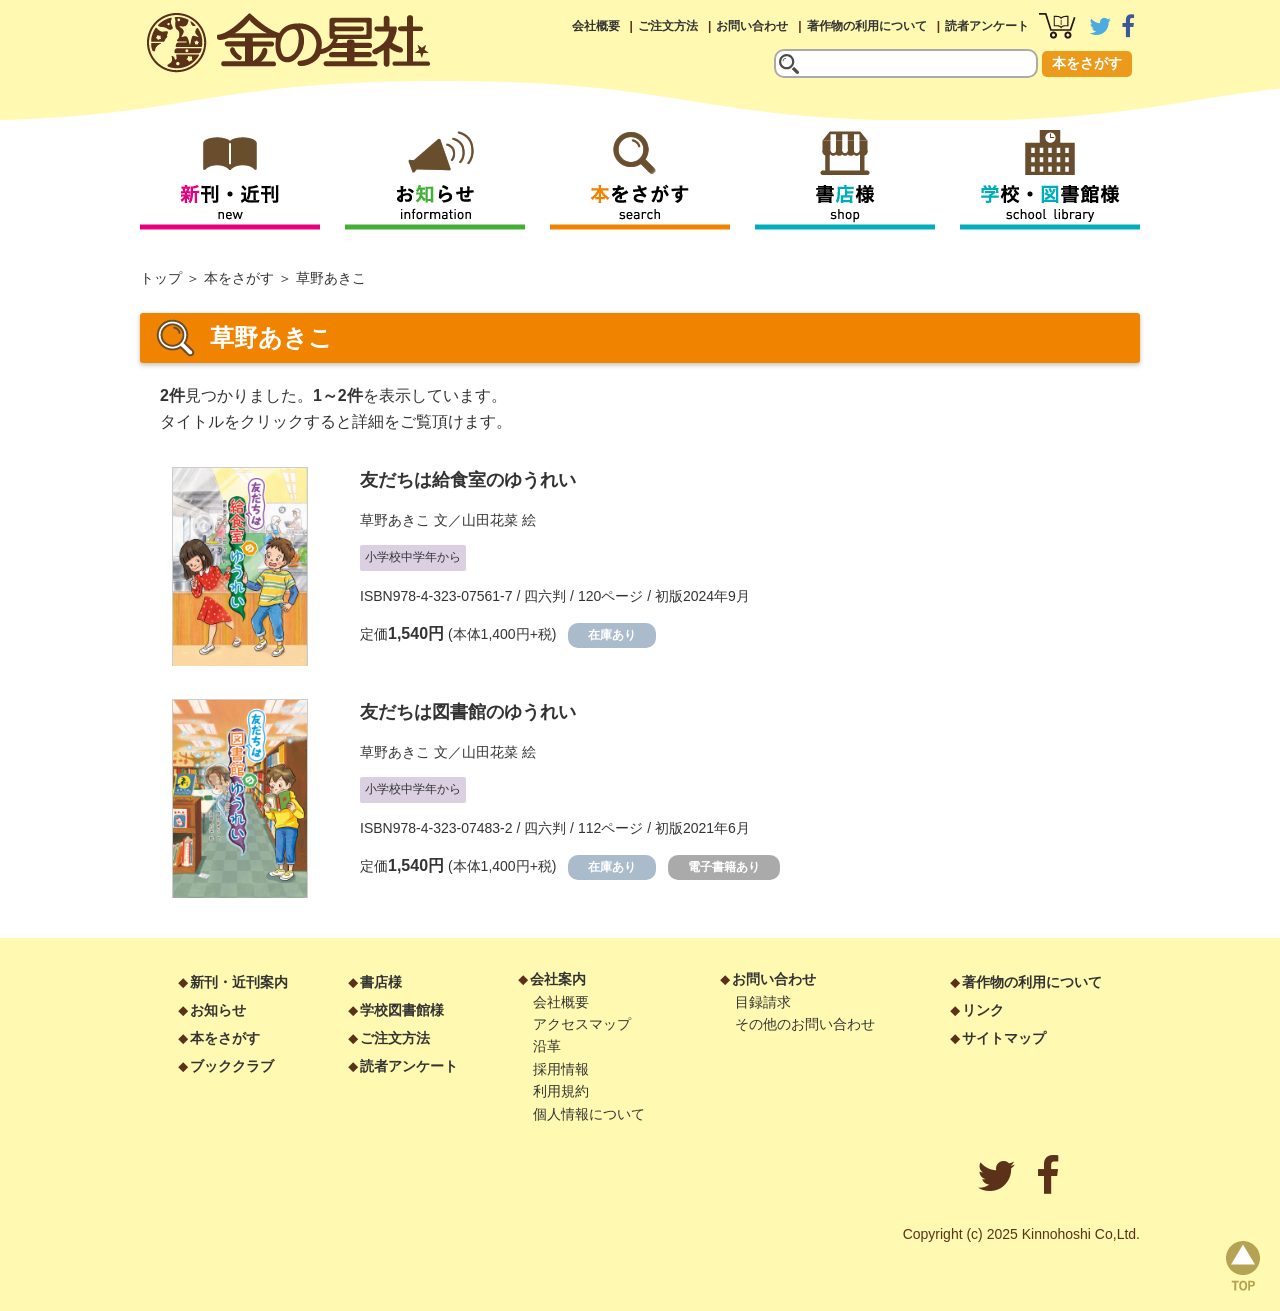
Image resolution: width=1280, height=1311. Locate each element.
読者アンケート (987, 26)
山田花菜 (490, 520)
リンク (983, 1010)
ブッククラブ (232, 1066)
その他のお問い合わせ (805, 1024)
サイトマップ (1004, 1038)
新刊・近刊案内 (239, 982)
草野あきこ (395, 520)
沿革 (547, 1046)
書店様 (381, 982)
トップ (161, 278)
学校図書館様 (402, 1010)
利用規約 (561, 1091)
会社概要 (596, 26)
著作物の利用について (867, 26)
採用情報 (561, 1069)
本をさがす (1087, 63)
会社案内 (558, 979)
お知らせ (218, 1010)
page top (1243, 1266)
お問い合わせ (752, 26)
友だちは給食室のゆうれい (468, 480)
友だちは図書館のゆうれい (468, 712)
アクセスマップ (582, 1024)
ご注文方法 (668, 26)
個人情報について (589, 1114)
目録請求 (763, 1002)
